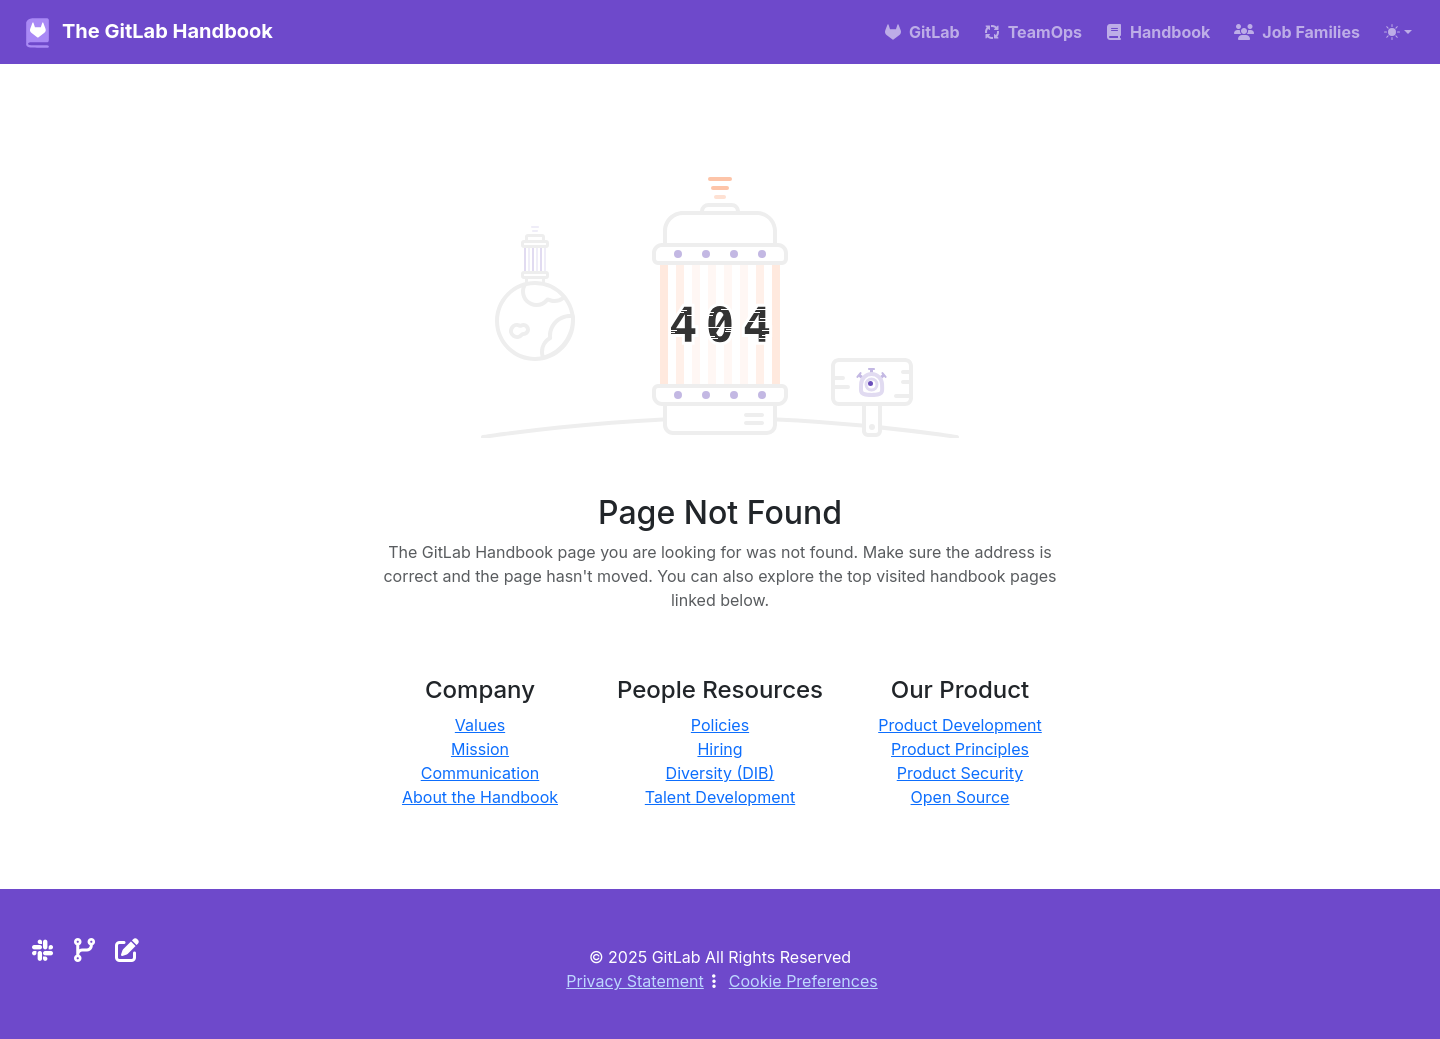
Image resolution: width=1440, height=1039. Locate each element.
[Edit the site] (127, 950)
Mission (480, 749)
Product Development (960, 725)
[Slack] (42, 950)
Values (480, 725)
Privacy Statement (635, 981)
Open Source (960, 797)
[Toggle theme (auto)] (1398, 32)
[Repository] (84, 950)
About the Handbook (480, 797)
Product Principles (960, 749)
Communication (480, 773)
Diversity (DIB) (720, 773)
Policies (720, 725)
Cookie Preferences (803, 981)
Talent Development (720, 797)
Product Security (960, 773)
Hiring (719, 749)
